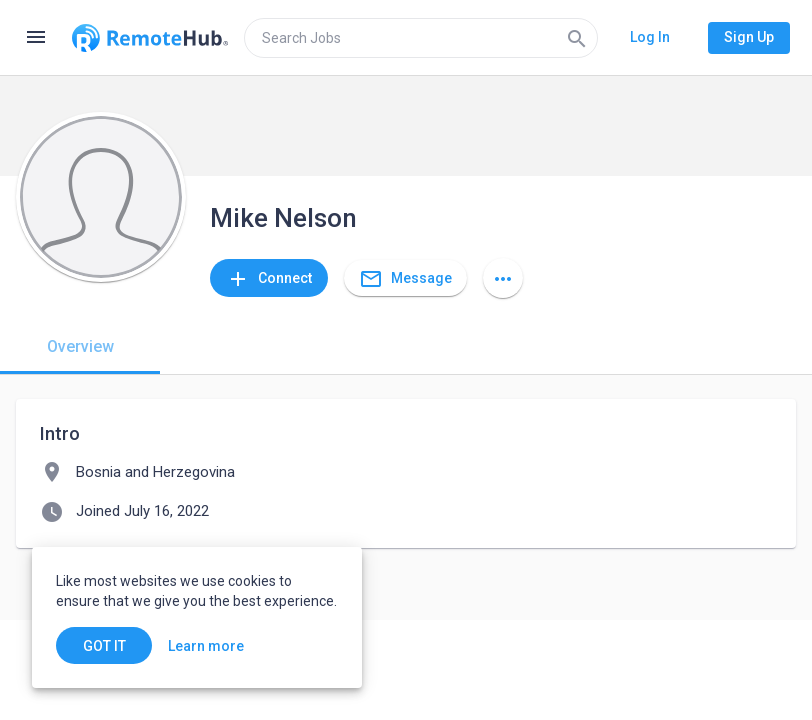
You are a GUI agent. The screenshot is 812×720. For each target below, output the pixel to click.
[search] (421, 38)
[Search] (577, 38)
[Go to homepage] (150, 38)
